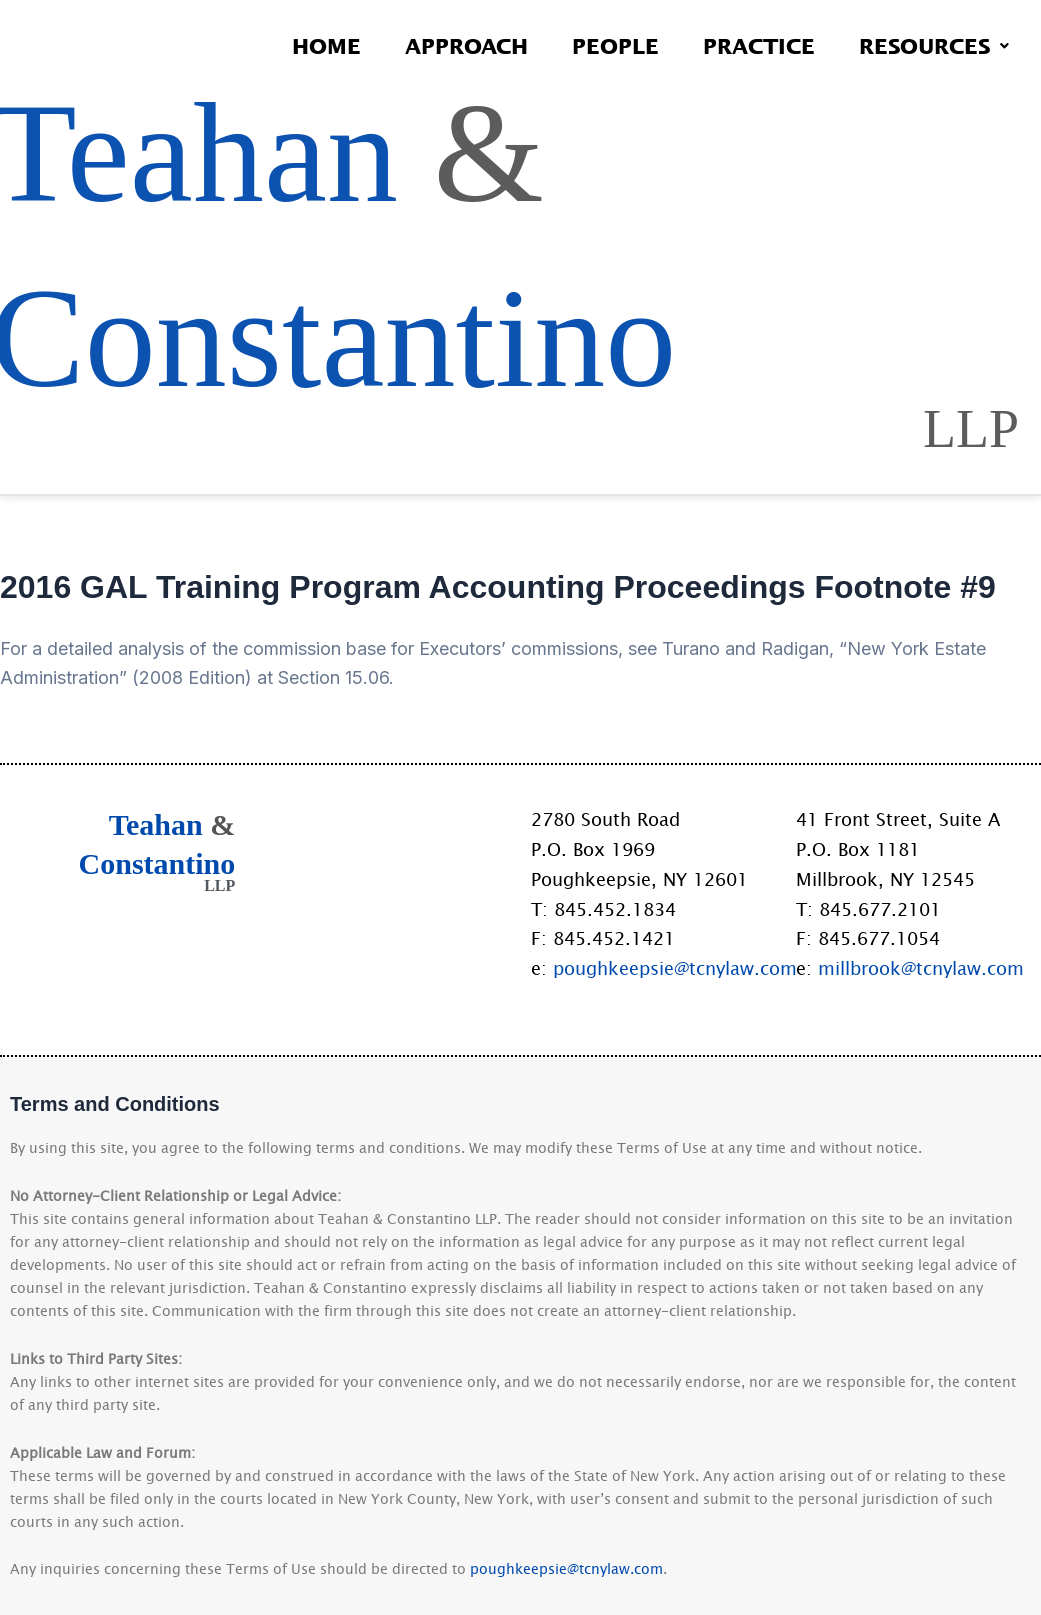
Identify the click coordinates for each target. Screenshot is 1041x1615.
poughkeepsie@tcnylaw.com (675, 968)
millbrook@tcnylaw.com (921, 968)
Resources (934, 45)
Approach (466, 45)
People (615, 45)
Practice (759, 45)
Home (326, 45)
